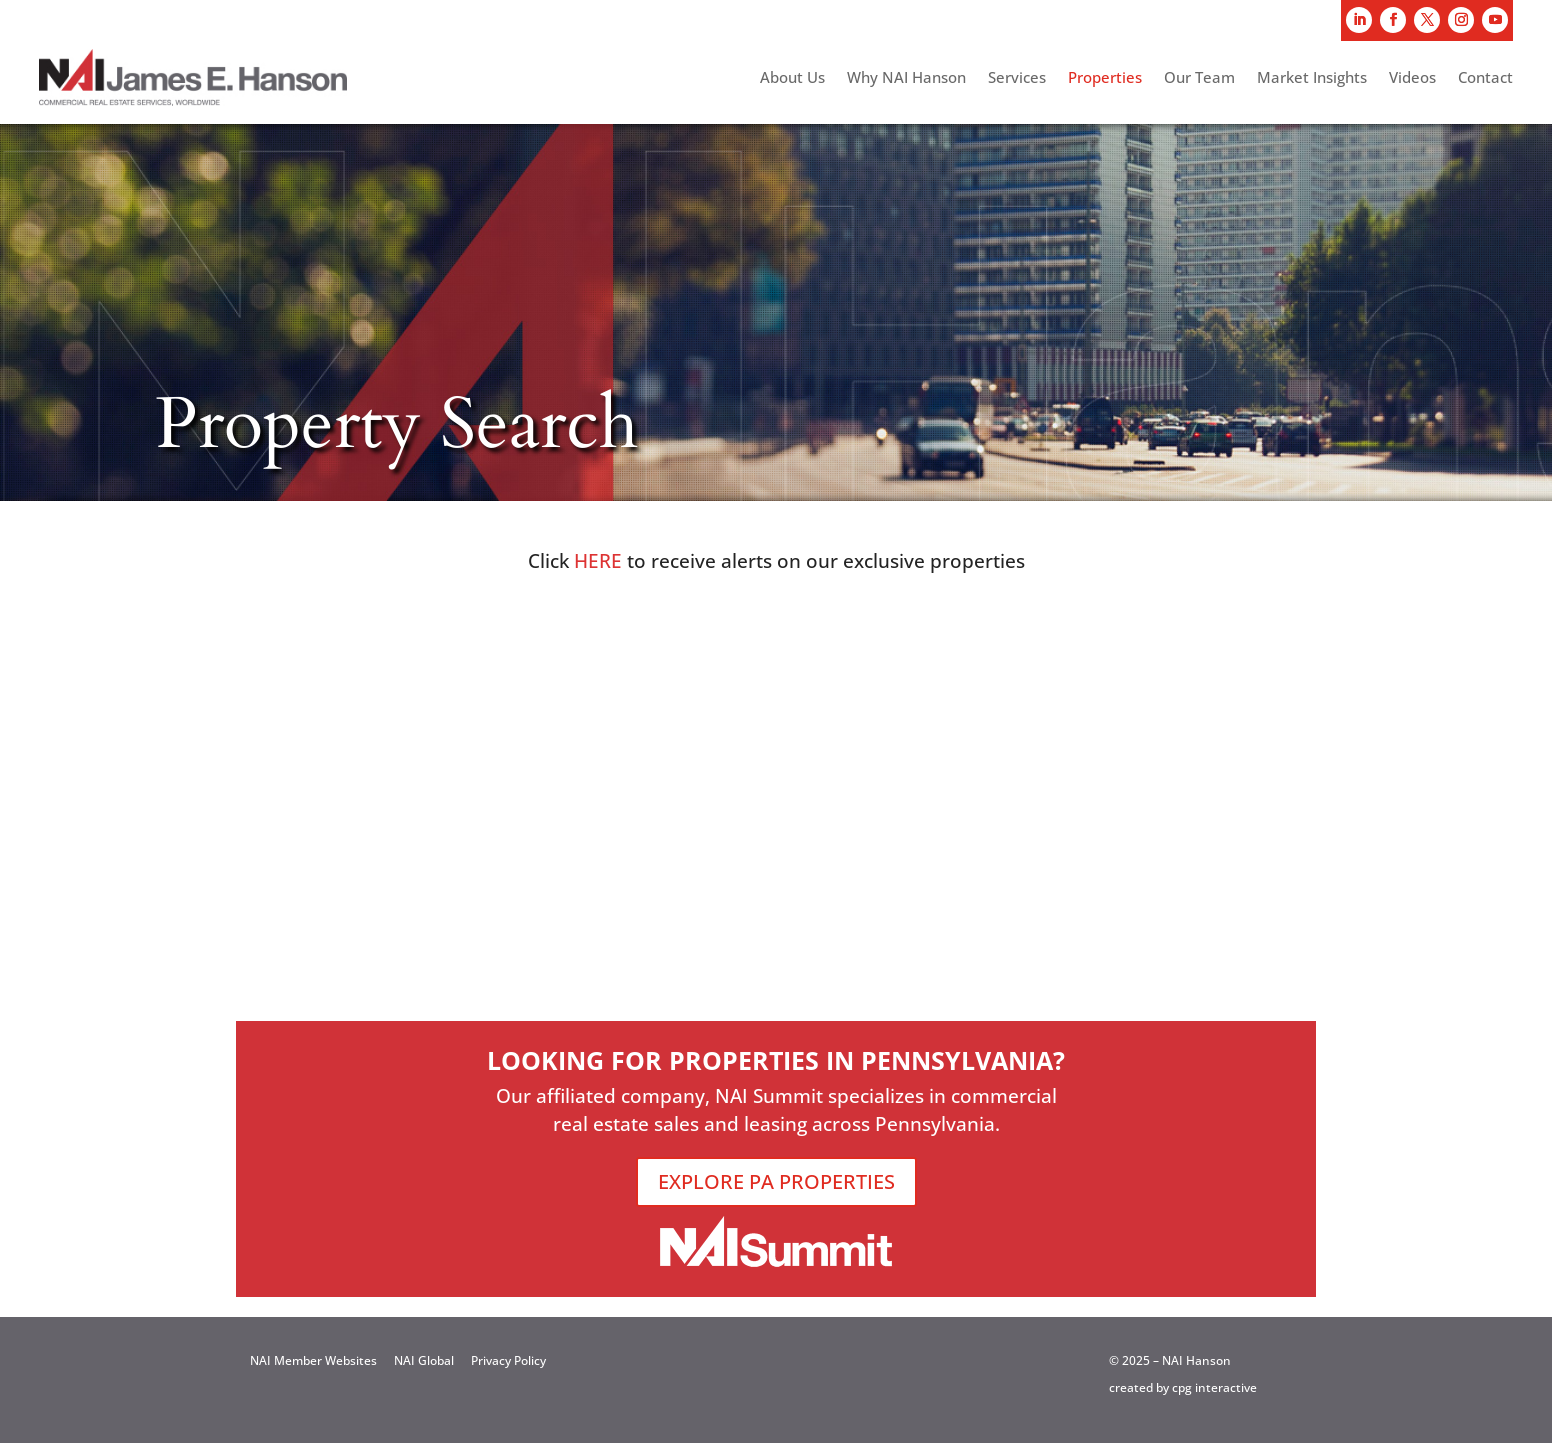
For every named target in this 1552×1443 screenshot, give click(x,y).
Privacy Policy (508, 1360)
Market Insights (1312, 78)
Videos (1412, 78)
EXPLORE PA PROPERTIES (776, 1181)
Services (1017, 78)
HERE (598, 561)
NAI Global (424, 1360)
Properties (1105, 78)
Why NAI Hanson (906, 78)
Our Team (1199, 78)
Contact (1485, 78)
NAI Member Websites (313, 1360)
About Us (792, 78)
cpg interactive (1214, 1387)
